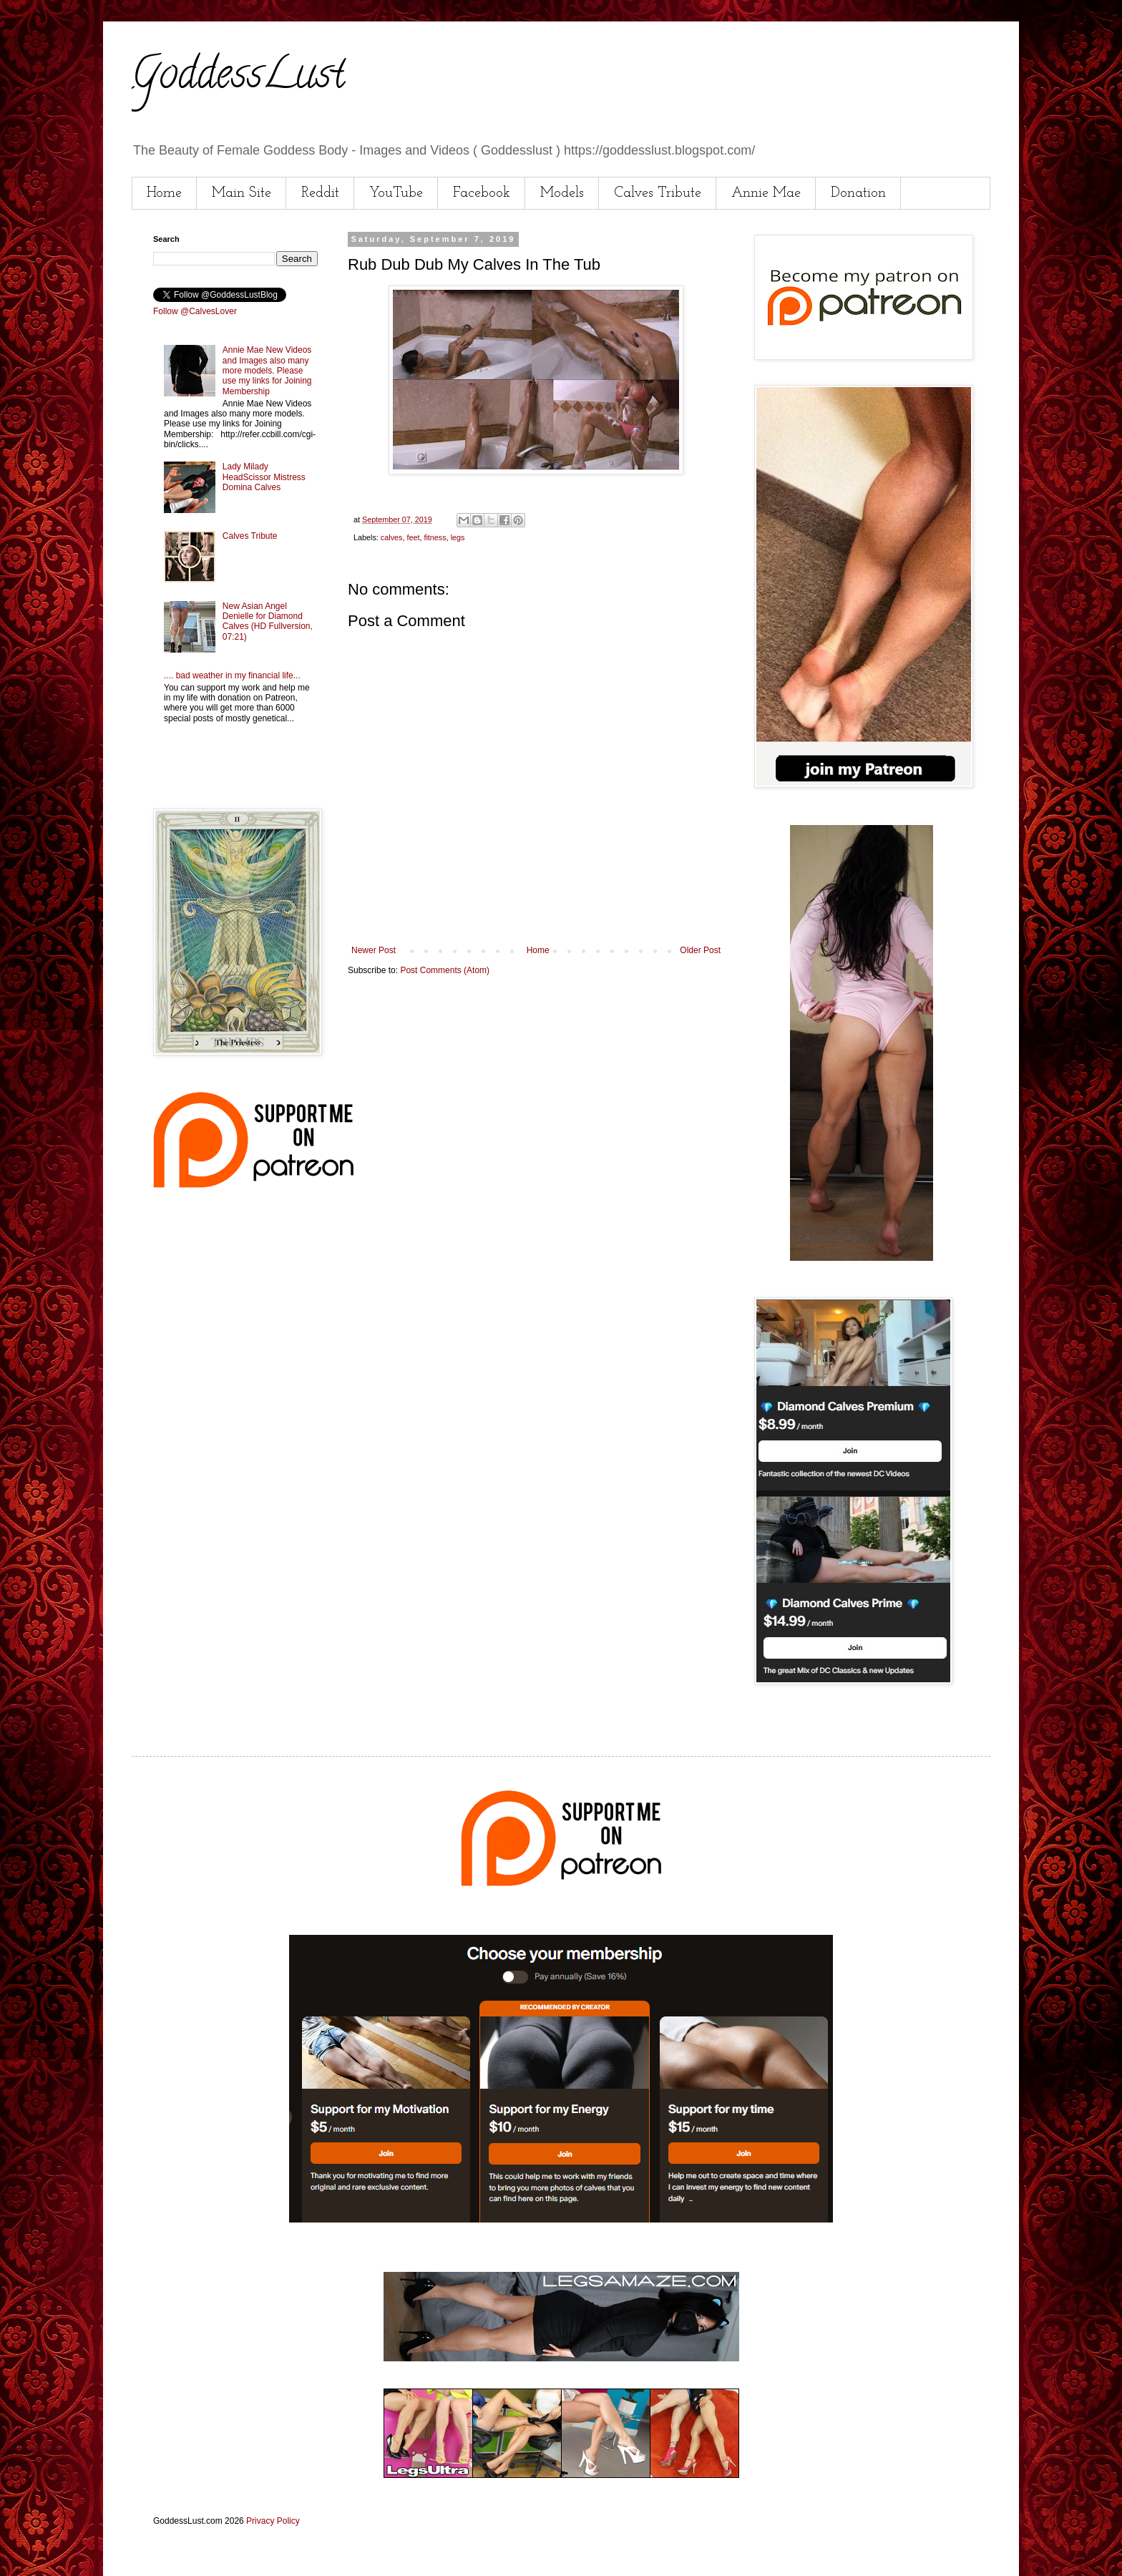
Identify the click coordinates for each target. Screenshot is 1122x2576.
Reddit (320, 193)
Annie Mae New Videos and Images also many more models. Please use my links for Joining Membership (267, 370)
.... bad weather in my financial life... (232, 675)
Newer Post (373, 950)
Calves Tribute (657, 193)
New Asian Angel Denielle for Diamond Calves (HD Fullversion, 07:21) (268, 621)
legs (458, 537)
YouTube (396, 193)
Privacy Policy (273, 2521)
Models (562, 193)
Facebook (481, 193)
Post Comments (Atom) (444, 970)
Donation (858, 193)
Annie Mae (766, 193)
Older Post (700, 950)
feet (412, 537)
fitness (435, 537)
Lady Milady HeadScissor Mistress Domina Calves (264, 477)
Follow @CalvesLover (195, 311)
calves (392, 537)
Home (164, 193)
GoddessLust (238, 78)
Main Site (241, 193)
